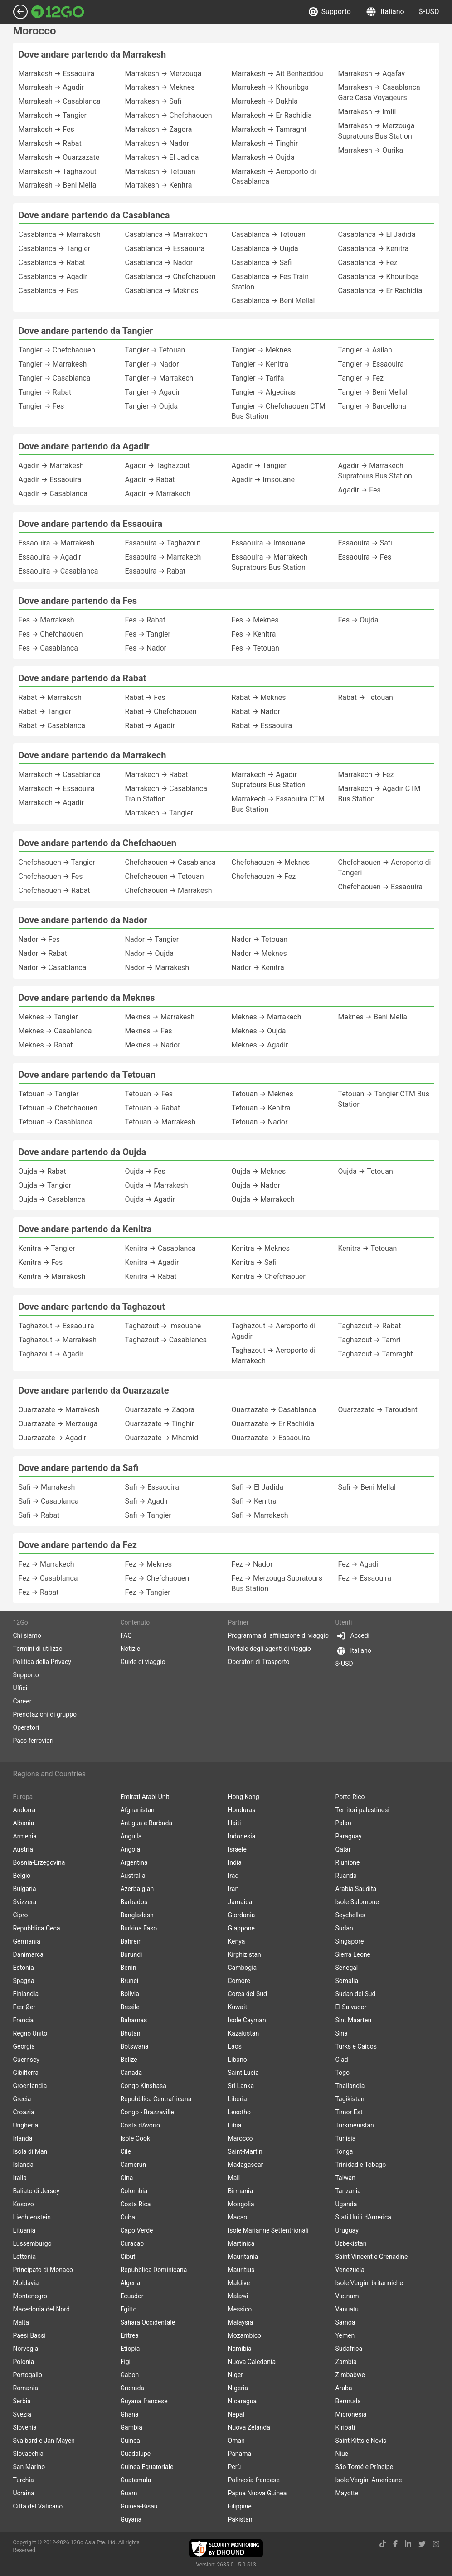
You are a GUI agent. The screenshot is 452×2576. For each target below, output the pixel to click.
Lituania (24, 2230)
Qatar (343, 1849)
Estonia (23, 1967)
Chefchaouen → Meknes (271, 862)
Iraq (233, 1875)
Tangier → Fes (41, 406)
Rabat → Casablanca (52, 725)
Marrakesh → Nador (157, 143)
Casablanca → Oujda (265, 248)
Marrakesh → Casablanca (60, 101)
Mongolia (241, 2204)
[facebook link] (395, 2544)
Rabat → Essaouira (262, 725)
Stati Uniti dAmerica (363, 2217)
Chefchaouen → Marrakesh (168, 890)
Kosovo (23, 2204)
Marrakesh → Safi (153, 101)
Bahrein (131, 1941)
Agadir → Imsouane (263, 479)
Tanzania (348, 2191)
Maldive (239, 2283)
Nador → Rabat (43, 953)
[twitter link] (422, 2544)
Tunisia (345, 2138)
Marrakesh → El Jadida (162, 157)
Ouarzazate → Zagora (160, 1409)
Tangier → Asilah (365, 350)
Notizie (131, 1648)
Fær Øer (24, 2007)
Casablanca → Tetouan (269, 234)
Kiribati (345, 2427)
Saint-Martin (245, 2151)
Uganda (346, 2204)
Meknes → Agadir (260, 1045)
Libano (237, 2059)
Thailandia (350, 2085)
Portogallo (28, 2374)
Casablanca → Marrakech (166, 234)
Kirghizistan (244, 1954)
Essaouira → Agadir (50, 557)
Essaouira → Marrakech (163, 557)
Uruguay (347, 2230)
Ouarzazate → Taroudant (378, 1409)
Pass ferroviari (33, 1740)
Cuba (128, 2217)
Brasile (130, 2007)
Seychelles (350, 1915)
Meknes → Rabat (46, 1045)
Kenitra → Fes (41, 1262)
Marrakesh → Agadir (51, 87)
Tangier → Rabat (45, 392)
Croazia (23, 2112)
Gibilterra (26, 2072)
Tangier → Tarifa (258, 378)
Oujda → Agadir (150, 1199)
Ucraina (23, 2493)
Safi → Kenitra (254, 1501)
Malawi (238, 2296)
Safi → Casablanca (49, 1501)
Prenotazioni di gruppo (45, 1714)
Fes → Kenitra (254, 634)
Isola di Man (30, 2151)
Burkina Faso (139, 1928)
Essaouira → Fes (365, 557)
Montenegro (30, 2296)
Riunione (347, 1862)
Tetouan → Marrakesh (160, 1122)
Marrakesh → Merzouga (163, 73)
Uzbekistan (351, 2243)
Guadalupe (136, 2453)
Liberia (237, 2099)
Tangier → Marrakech (159, 378)
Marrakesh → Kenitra (158, 185)
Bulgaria (24, 1888)
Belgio (22, 1875)
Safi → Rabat (39, 1515)
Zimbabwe (350, 2374)
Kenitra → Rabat (151, 1276)
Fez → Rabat (39, 1592)
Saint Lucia (243, 2072)
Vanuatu (347, 2309)
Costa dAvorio (140, 2125)
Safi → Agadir (147, 1501)
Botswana (135, 2046)
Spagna (23, 1980)
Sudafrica (349, 2348)
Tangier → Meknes (261, 350)
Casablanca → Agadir (53, 276)
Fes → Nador (145, 648)
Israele (237, 1849)
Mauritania (243, 2256)
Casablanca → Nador (159, 262)
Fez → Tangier (147, 1592)
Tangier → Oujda (151, 406)
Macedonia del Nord (41, 2309)
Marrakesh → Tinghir (265, 143)
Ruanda (346, 1875)
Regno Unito (30, 2033)
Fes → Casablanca (48, 648)
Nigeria (238, 2388)
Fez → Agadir (359, 1564)
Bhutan (131, 2033)
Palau (343, 1823)
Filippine (240, 2506)
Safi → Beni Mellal (367, 1487)
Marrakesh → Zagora (158, 129)
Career (22, 1701)
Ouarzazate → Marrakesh (59, 1409)
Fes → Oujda (358, 620)
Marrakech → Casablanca (60, 774)
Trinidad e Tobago (360, 2164)
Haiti (234, 1823)
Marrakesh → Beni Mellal (58, 185)
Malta (21, 2322)
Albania (23, 1823)
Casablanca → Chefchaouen (170, 276)
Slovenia (25, 2427)
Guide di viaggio (143, 1661)
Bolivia (130, 1993)
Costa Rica (136, 2204)
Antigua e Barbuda (147, 1823)
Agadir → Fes (359, 490)
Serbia (22, 2401)
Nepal (236, 2414)
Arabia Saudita (356, 1888)
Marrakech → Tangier (159, 813)
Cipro (20, 1915)
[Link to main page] (57, 12)
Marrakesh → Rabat (50, 143)
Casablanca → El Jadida (377, 234)
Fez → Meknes (148, 1564)
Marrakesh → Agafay (371, 73)
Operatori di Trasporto (259, 1661)
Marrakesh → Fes (46, 129)
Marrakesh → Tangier (53, 115)
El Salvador (351, 2007)
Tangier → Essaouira (371, 364)
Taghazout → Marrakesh (58, 1340)
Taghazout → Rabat (369, 1326)
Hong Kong (243, 1796)
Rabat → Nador (256, 711)
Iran (233, 1888)
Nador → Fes (39, 939)
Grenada (132, 2388)
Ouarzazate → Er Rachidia (273, 1423)
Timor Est (349, 2112)
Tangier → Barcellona (372, 406)
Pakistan (240, 2519)
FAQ (126, 1635)
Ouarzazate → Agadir (53, 1437)
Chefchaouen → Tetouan (164, 876)
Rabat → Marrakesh (50, 697)
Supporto (330, 11)
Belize (129, 2059)
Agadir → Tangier (259, 465)
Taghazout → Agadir (51, 1354)
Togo (342, 2072)
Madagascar (245, 2164)
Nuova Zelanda (249, 2427)
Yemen (345, 2335)
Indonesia (242, 1836)
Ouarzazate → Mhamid (162, 1437)
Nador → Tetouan (260, 939)
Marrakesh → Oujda (263, 157)
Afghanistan (138, 1810)
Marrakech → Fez (366, 774)
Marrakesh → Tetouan (160, 171)
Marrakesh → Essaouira (57, 73)
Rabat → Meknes (259, 697)
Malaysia (240, 2322)
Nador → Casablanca (53, 967)
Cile (126, 2151)
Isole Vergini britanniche (369, 2283)
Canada (131, 2072)
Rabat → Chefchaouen (161, 711)
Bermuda (348, 2401)
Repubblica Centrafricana (156, 2099)
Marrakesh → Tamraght (269, 129)
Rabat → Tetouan (365, 697)
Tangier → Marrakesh (53, 364)
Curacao (132, 2243)
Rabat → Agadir (150, 725)
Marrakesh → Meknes (160, 87)
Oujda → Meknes (259, 1171)
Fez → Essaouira (364, 1578)
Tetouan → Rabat (152, 1108)
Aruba (343, 2388)
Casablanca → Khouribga (378, 276)
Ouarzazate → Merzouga (58, 1423)
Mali (234, 2177)
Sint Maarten (353, 2020)
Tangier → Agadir (152, 392)
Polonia (23, 2361)
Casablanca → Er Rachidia (380, 290)
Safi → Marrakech (260, 1515)
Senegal (346, 1967)
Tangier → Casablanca (55, 378)
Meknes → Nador (152, 1045)
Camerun (133, 2164)
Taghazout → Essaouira (56, 1326)
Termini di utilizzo (38, 1648)
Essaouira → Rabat (155, 571)
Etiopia (130, 2348)
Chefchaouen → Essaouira (380, 887)
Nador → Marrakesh (157, 967)
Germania (26, 1941)
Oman (236, 2440)
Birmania (240, 2191)
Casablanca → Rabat (52, 262)
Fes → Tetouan (255, 648)
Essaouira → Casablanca (58, 571)
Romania (25, 2388)
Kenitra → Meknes (261, 1248)
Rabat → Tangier (45, 711)
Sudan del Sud (355, 1993)
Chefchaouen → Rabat (54, 890)
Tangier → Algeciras (264, 392)
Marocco (240, 2138)
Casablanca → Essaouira (165, 248)
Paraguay (348, 1836)
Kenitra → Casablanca (160, 1248)
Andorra (24, 1810)
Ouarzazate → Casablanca (274, 1409)
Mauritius (241, 2269)
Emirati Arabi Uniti (146, 1796)
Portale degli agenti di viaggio (269, 1648)
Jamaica (240, 1901)
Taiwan (345, 2177)
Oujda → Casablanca (52, 1199)
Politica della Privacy (42, 1661)
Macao (238, 2217)
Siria (341, 2033)
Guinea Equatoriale (147, 2466)
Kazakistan (243, 2033)
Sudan (344, 1928)
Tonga (344, 2151)
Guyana (131, 2519)
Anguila (131, 1836)
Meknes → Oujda (259, 1031)
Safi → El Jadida (258, 1487)
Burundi (131, 1954)
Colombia (134, 2191)
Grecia (22, 2099)
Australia (133, 1875)
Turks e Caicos (356, 2046)
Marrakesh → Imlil (367, 111)
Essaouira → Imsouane (269, 543)
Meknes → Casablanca (55, 1031)
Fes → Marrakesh (46, 620)
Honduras (242, 1810)
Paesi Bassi (29, 2335)
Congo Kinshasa (143, 2085)
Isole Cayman (247, 2020)
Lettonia (24, 2256)
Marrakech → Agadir (51, 802)
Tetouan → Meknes (262, 1094)
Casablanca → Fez (368, 262)
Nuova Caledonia (252, 2361)
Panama (240, 2453)
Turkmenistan (354, 2125)
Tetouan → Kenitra (261, 1108)
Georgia (24, 2046)
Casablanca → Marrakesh (60, 234)
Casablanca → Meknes (162, 290)
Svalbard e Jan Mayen (44, 2440)
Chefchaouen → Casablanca (170, 862)
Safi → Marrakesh (47, 1487)
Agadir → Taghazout (157, 465)
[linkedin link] (408, 2544)
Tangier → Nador (152, 364)
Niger (235, 2374)
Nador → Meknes (259, 953)
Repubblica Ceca (36, 1928)
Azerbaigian (137, 1888)
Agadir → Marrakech (157, 493)
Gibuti (129, 2256)
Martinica (241, 2243)
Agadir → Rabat (150, 479)
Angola (131, 1849)
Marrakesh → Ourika (370, 150)
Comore (239, 1980)
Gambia (131, 2427)
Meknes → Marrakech (266, 1017)
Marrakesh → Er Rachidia (272, 115)
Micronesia (351, 2414)
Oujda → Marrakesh (156, 1185)
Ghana (130, 2414)
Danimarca (28, 1954)
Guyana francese (144, 2401)
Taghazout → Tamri (369, 1340)
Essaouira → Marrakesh (57, 543)
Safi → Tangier (148, 1515)
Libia (235, 2125)
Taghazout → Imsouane (163, 1326)
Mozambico (245, 2335)
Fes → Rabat (145, 620)
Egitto (129, 2309)
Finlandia (26, 1993)
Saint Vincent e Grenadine (371, 2256)
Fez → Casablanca (48, 1578)
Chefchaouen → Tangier (57, 862)
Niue (342, 2453)
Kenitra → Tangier (47, 1248)
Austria (23, 1849)
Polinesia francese (254, 2480)
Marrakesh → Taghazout (58, 171)
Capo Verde (137, 2230)
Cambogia (242, 1967)
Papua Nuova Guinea (257, 2493)
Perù (234, 2466)
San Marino (29, 2466)
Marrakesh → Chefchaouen (168, 115)
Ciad (341, 2059)
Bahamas (134, 2020)
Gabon (130, 2374)
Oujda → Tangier (45, 1185)
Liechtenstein (32, 2217)
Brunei (130, 1980)
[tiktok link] (382, 2544)
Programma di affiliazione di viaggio (278, 1635)
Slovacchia (28, 2453)
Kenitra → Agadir (152, 1262)
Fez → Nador (252, 1564)
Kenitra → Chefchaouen (269, 1276)
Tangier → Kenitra (260, 364)
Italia (20, 2177)
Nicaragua (242, 2401)
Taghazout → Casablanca (166, 1340)
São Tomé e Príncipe (364, 2466)
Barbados (134, 1901)
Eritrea (130, 2335)
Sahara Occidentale (148, 2322)
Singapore (349, 1941)
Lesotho (239, 2112)
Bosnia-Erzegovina (39, 1862)
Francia (23, 2020)
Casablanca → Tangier (55, 248)
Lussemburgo (32, 2243)
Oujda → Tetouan (365, 1171)
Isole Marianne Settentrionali (268, 2230)
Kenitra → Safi (254, 1262)
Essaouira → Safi (365, 543)
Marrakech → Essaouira (57, 788)
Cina (127, 2177)
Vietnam (347, 2296)
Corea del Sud (247, 1993)
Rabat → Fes (145, 697)
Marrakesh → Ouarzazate (59, 157)
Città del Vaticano (38, 2506)
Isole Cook (136, 2138)
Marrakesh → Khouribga (270, 87)
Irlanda (23, 2138)
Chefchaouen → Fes (51, 876)
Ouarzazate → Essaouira (271, 1437)
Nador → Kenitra (258, 967)
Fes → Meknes (255, 620)
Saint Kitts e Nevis (361, 2440)
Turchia (23, 2480)
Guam (129, 2493)
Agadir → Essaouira (50, 479)
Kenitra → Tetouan (367, 1248)
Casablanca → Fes (48, 290)
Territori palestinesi (362, 1810)
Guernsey (26, 2059)
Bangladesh (137, 1915)
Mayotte (347, 2493)
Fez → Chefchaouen (157, 1578)
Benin (128, 1967)
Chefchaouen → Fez (264, 876)
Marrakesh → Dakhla (265, 101)
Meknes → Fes (148, 1031)
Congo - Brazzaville (147, 2112)
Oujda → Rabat (42, 1171)
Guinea (130, 2440)
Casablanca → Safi (262, 262)
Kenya (236, 1941)
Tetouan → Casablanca (56, 1122)
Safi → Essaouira (152, 1487)
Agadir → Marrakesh (51, 465)
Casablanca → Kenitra (373, 248)
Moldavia (26, 2283)
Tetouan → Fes (149, 1094)
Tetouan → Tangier (49, 1094)
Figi (126, 2361)
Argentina (134, 1862)
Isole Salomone (357, 1901)
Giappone (241, 1928)
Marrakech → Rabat (156, 774)
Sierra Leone (353, 1954)
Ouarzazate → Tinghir (159, 1423)
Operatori (26, 1727)
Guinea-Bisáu (139, 2506)
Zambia (346, 2361)
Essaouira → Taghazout (163, 543)
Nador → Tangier (152, 939)
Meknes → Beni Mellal (373, 1017)
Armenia (25, 1836)
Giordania (241, 1915)
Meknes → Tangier (48, 1017)
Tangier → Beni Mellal (373, 392)
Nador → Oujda (149, 953)
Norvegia (26, 2348)
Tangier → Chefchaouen (57, 350)
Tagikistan (350, 2099)
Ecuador (132, 2296)
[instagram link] (436, 2544)
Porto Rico (350, 1796)
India (235, 1862)
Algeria (131, 2283)
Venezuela (350, 2269)
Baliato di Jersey (36, 2191)
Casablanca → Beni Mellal (273, 300)
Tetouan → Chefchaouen (58, 1108)
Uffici (20, 1688)
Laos (235, 2046)
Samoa (345, 2322)
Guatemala (136, 2480)
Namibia (240, 2348)
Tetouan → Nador (260, 1122)
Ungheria (26, 2125)
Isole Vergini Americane (368, 2480)
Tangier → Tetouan (155, 350)
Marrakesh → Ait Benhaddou (277, 73)
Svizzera (25, 1901)
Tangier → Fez (361, 378)
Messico (240, 2309)
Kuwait (237, 2007)
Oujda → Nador (256, 1185)
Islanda (23, 2164)
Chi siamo (27, 1635)
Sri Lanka (241, 2085)
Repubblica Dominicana (154, 2269)
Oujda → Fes (145, 1171)
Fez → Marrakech (46, 1564)
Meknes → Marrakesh (160, 1017)
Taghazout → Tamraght (375, 1354)
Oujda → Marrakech (263, 1199)
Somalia (347, 1980)
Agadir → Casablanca (53, 493)
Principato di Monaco (43, 2269)
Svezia (22, 2414)
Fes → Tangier (147, 634)
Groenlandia (30, 2085)
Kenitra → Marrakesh (52, 1276)
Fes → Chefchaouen (51, 634)
